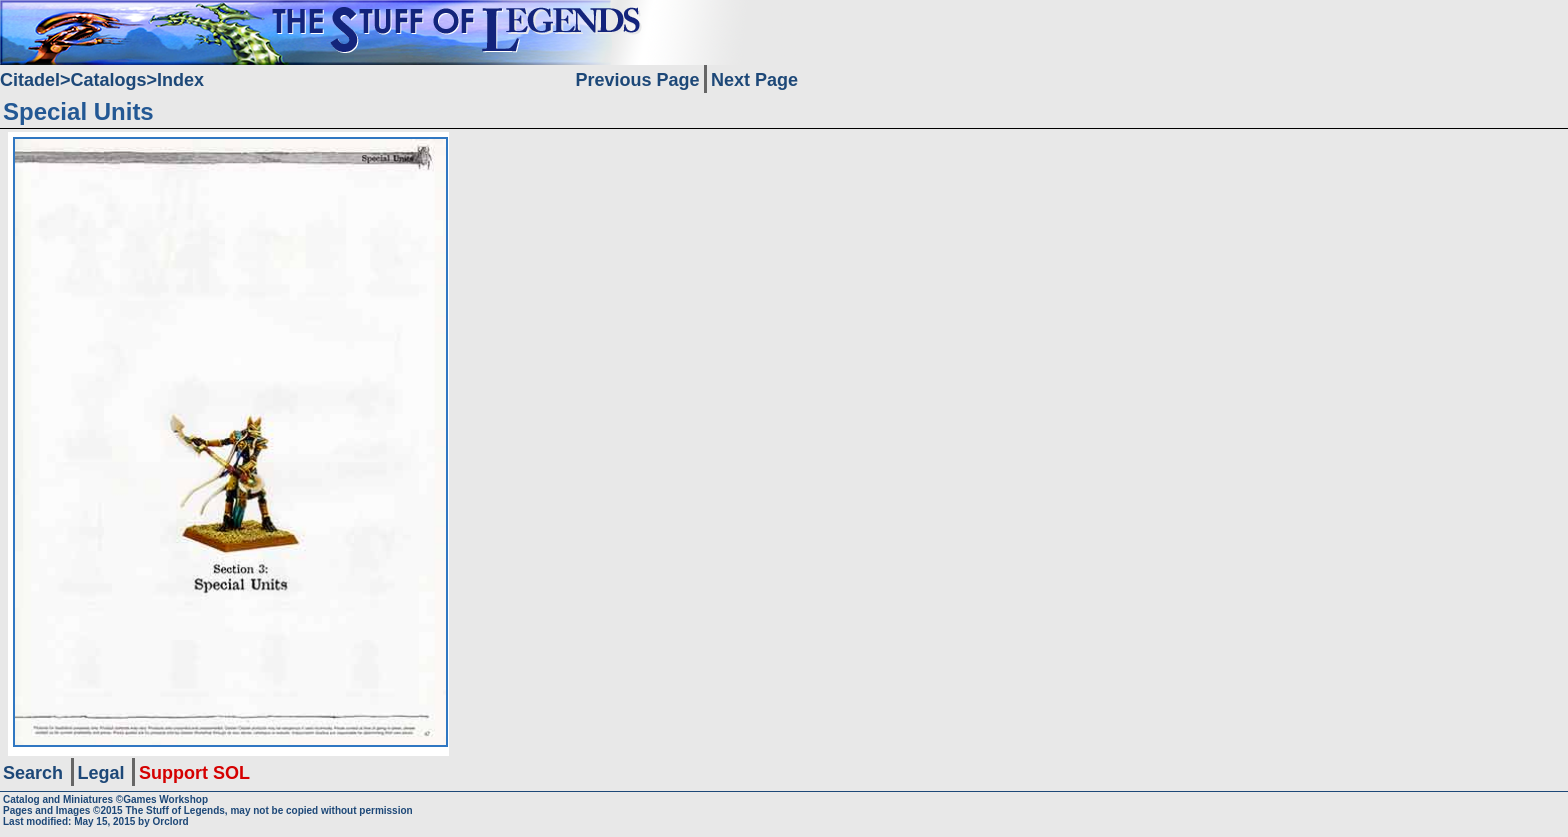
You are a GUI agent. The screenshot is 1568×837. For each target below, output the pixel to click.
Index (180, 80)
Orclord (171, 821)
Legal (101, 773)
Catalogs (109, 80)
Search (33, 773)
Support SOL (194, 773)
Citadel (30, 80)
